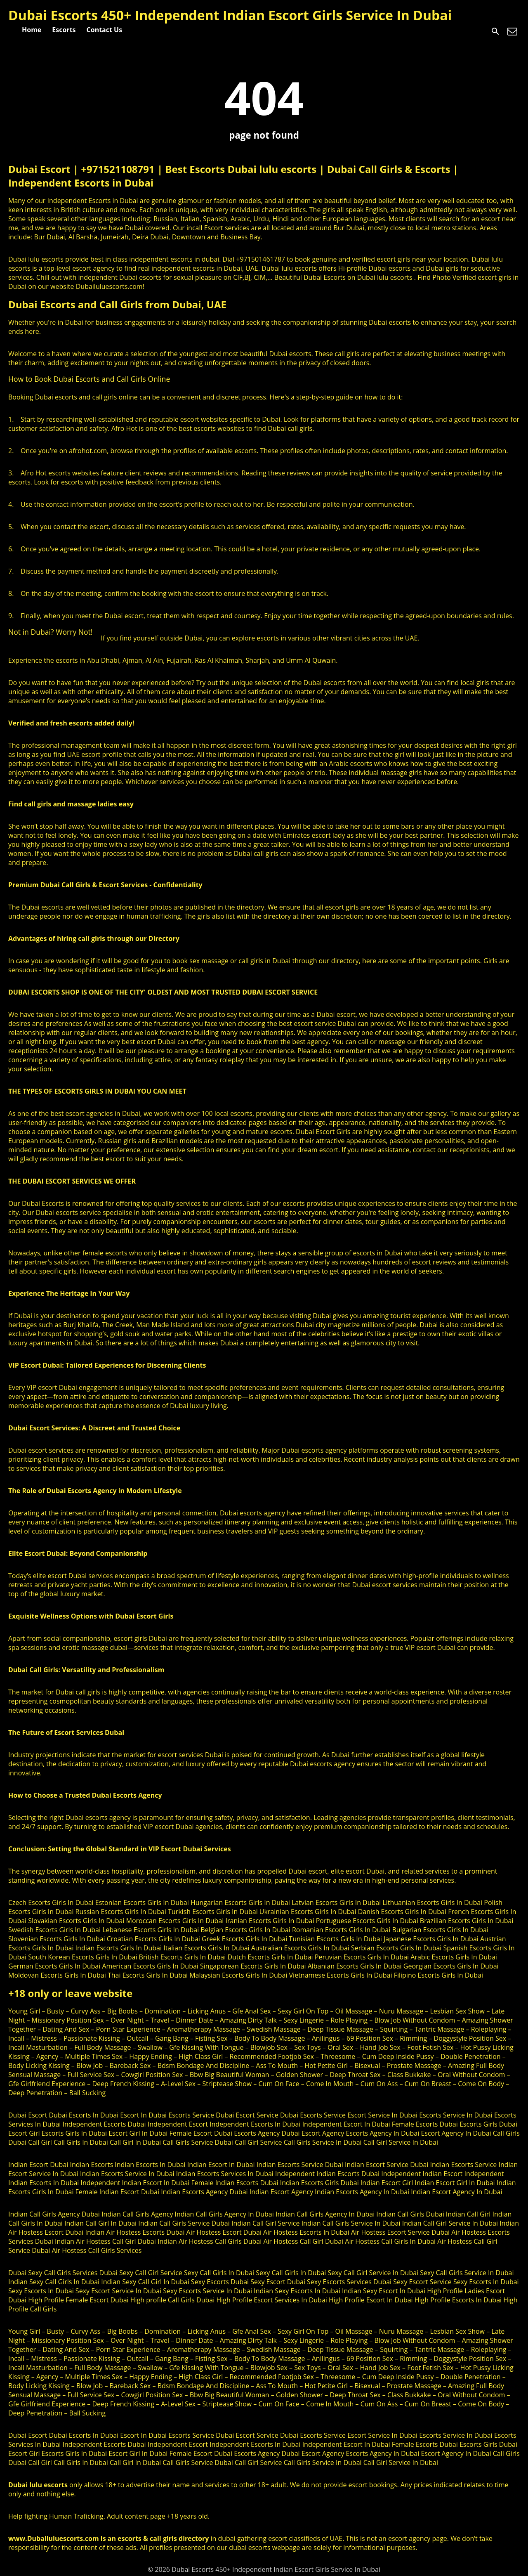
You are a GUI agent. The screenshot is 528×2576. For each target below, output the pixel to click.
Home (31, 29)
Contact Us (105, 29)
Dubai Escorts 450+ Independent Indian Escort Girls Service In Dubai (230, 15)
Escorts (63, 29)
